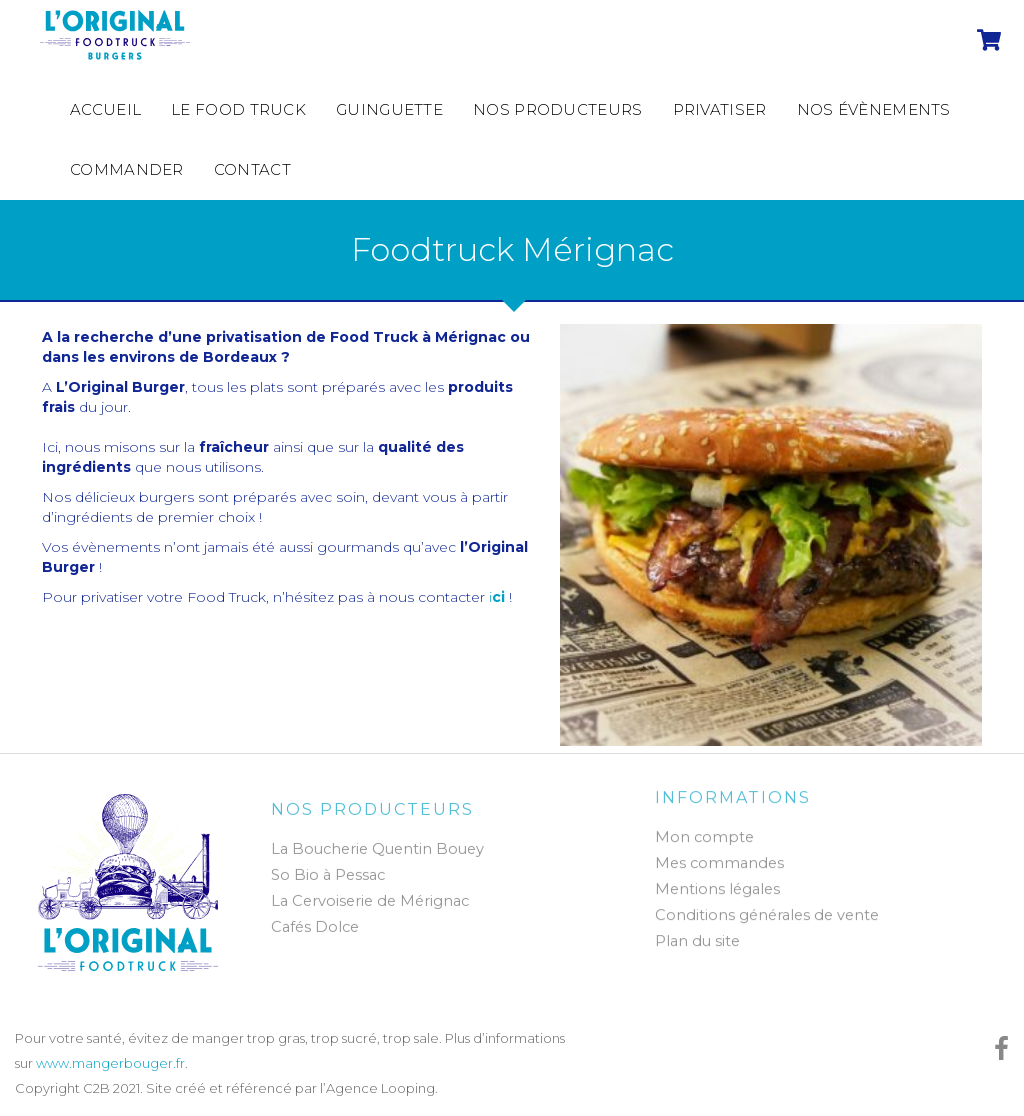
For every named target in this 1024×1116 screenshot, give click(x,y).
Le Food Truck (238, 109)
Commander (127, 169)
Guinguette (389, 109)
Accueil (105, 109)
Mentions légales (717, 884)
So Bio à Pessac (328, 880)
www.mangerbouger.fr (110, 1063)
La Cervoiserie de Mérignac (370, 906)
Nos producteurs (558, 109)
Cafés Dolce (315, 932)
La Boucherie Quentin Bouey (377, 854)
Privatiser (720, 109)
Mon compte (704, 832)
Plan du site (697, 936)
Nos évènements (874, 109)
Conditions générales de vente (767, 910)
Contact (252, 169)
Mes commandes (719, 858)
